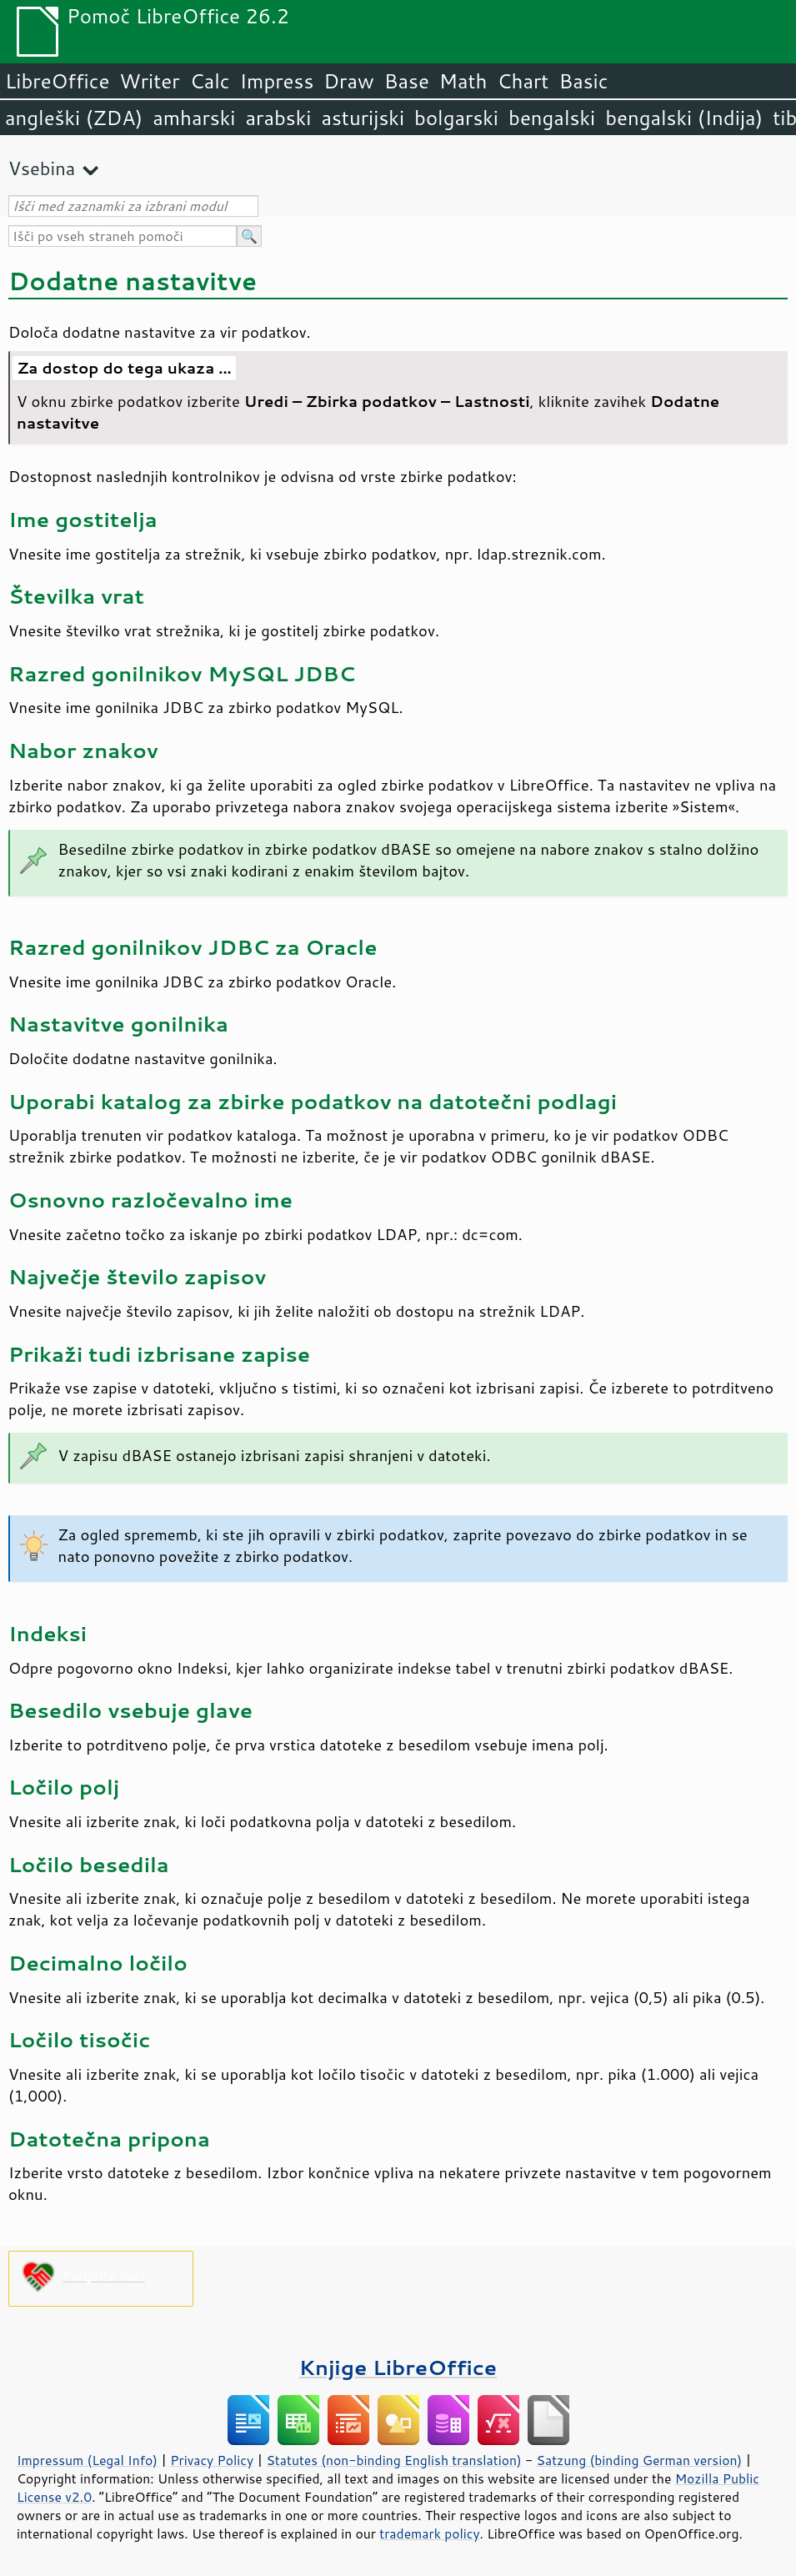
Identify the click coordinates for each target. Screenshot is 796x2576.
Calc (210, 81)
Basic (583, 81)
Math (463, 81)
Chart (522, 81)
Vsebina (41, 168)
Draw (348, 81)
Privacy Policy (211, 2460)
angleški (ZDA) (74, 117)
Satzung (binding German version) (640, 2460)
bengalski (551, 117)
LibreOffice (57, 81)
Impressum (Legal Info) (87, 2460)
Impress (277, 81)
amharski (194, 117)
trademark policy (429, 2533)
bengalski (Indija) (684, 117)
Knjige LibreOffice (398, 2367)
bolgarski (456, 117)
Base (406, 81)
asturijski (362, 117)
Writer (149, 81)
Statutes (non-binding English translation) (393, 2460)
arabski (278, 117)
